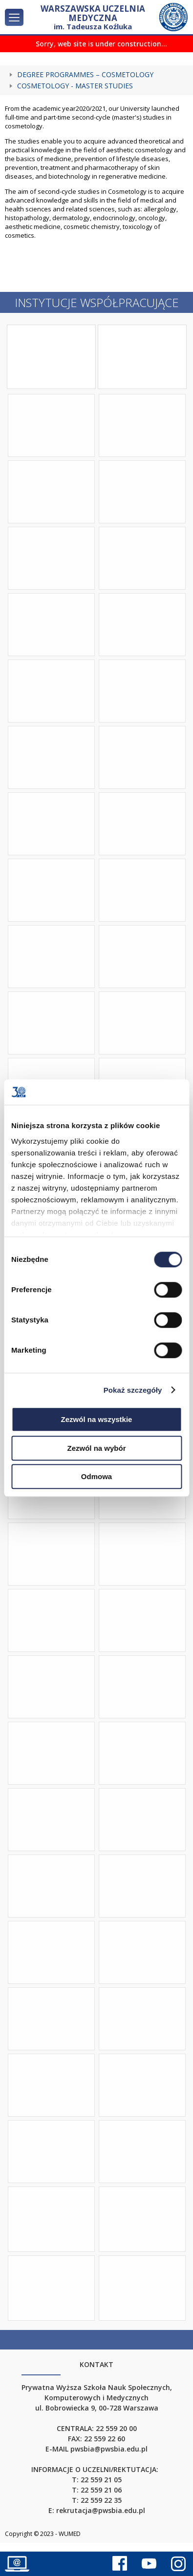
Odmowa (96, 1476)
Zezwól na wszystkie (96, 1419)
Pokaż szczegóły (133, 1390)
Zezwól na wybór (96, 1448)
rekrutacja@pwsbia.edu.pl (100, 2510)
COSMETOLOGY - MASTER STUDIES (75, 86)
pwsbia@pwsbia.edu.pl (109, 2448)
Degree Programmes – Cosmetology (85, 74)
